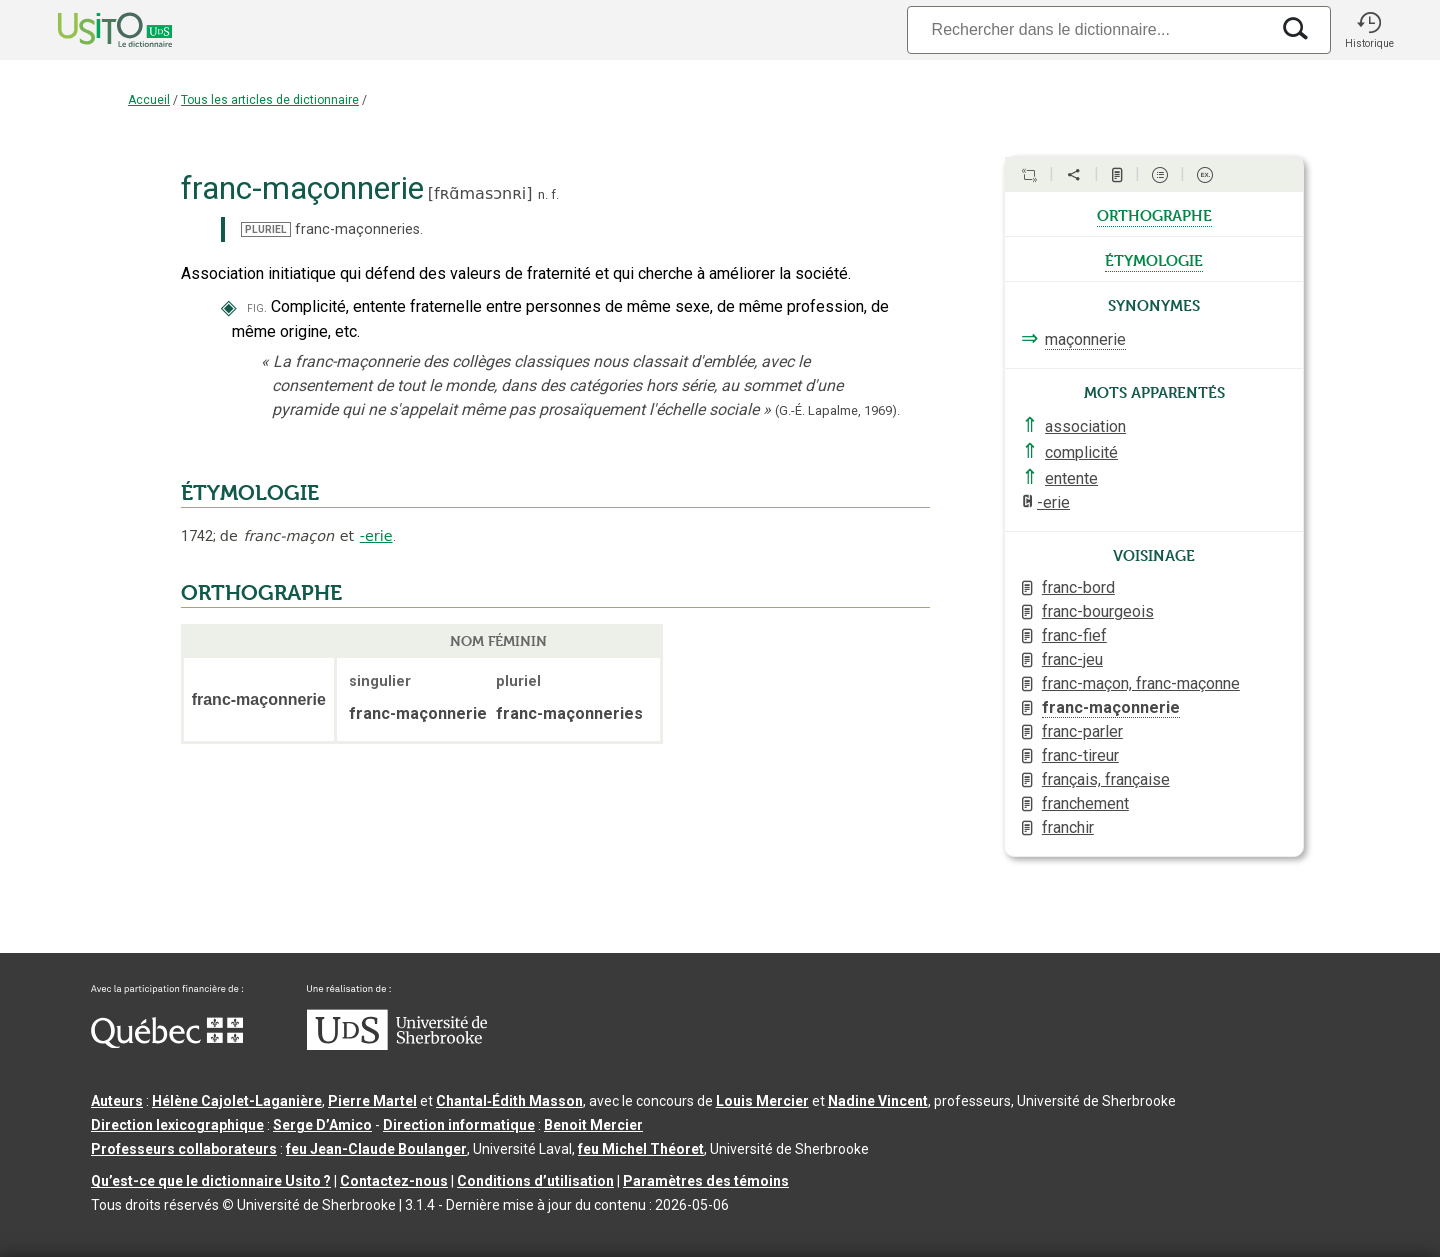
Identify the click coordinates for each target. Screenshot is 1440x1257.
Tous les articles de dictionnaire (270, 100)
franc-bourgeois (1098, 611)
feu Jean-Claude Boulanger (376, 1149)
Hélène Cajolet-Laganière (237, 1101)
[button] (1369, 30)
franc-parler (1082, 731)
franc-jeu (1072, 659)
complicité (1081, 452)
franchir (1068, 827)
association (1085, 426)
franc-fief (1074, 635)
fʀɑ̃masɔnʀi (480, 193)
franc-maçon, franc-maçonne (1141, 683)
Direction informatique (459, 1125)
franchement (1085, 803)
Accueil (149, 100)
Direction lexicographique (177, 1125)
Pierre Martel (372, 1101)
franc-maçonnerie (1111, 707)
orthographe (1154, 214)
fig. (257, 307)
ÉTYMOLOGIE (250, 493)
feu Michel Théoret (641, 1149)
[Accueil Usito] (93, 30)
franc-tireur (1080, 755)
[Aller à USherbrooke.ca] (397, 1045)
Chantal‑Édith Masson (509, 1101)
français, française (1106, 779)
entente (1071, 478)
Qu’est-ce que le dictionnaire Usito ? (211, 1181)
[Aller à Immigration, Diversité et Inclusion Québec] (167, 1043)
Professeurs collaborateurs (184, 1149)
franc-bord (1078, 587)
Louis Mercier (762, 1101)
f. (555, 194)
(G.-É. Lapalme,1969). (837, 410)
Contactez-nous (394, 1181)
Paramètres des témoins (706, 1181)
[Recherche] (1088, 29)
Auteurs (117, 1101)
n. (543, 194)
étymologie (1154, 259)
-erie (376, 536)
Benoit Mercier (593, 1125)
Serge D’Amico (322, 1125)
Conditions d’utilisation (535, 1181)
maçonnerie (1085, 339)
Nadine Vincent (878, 1101)
